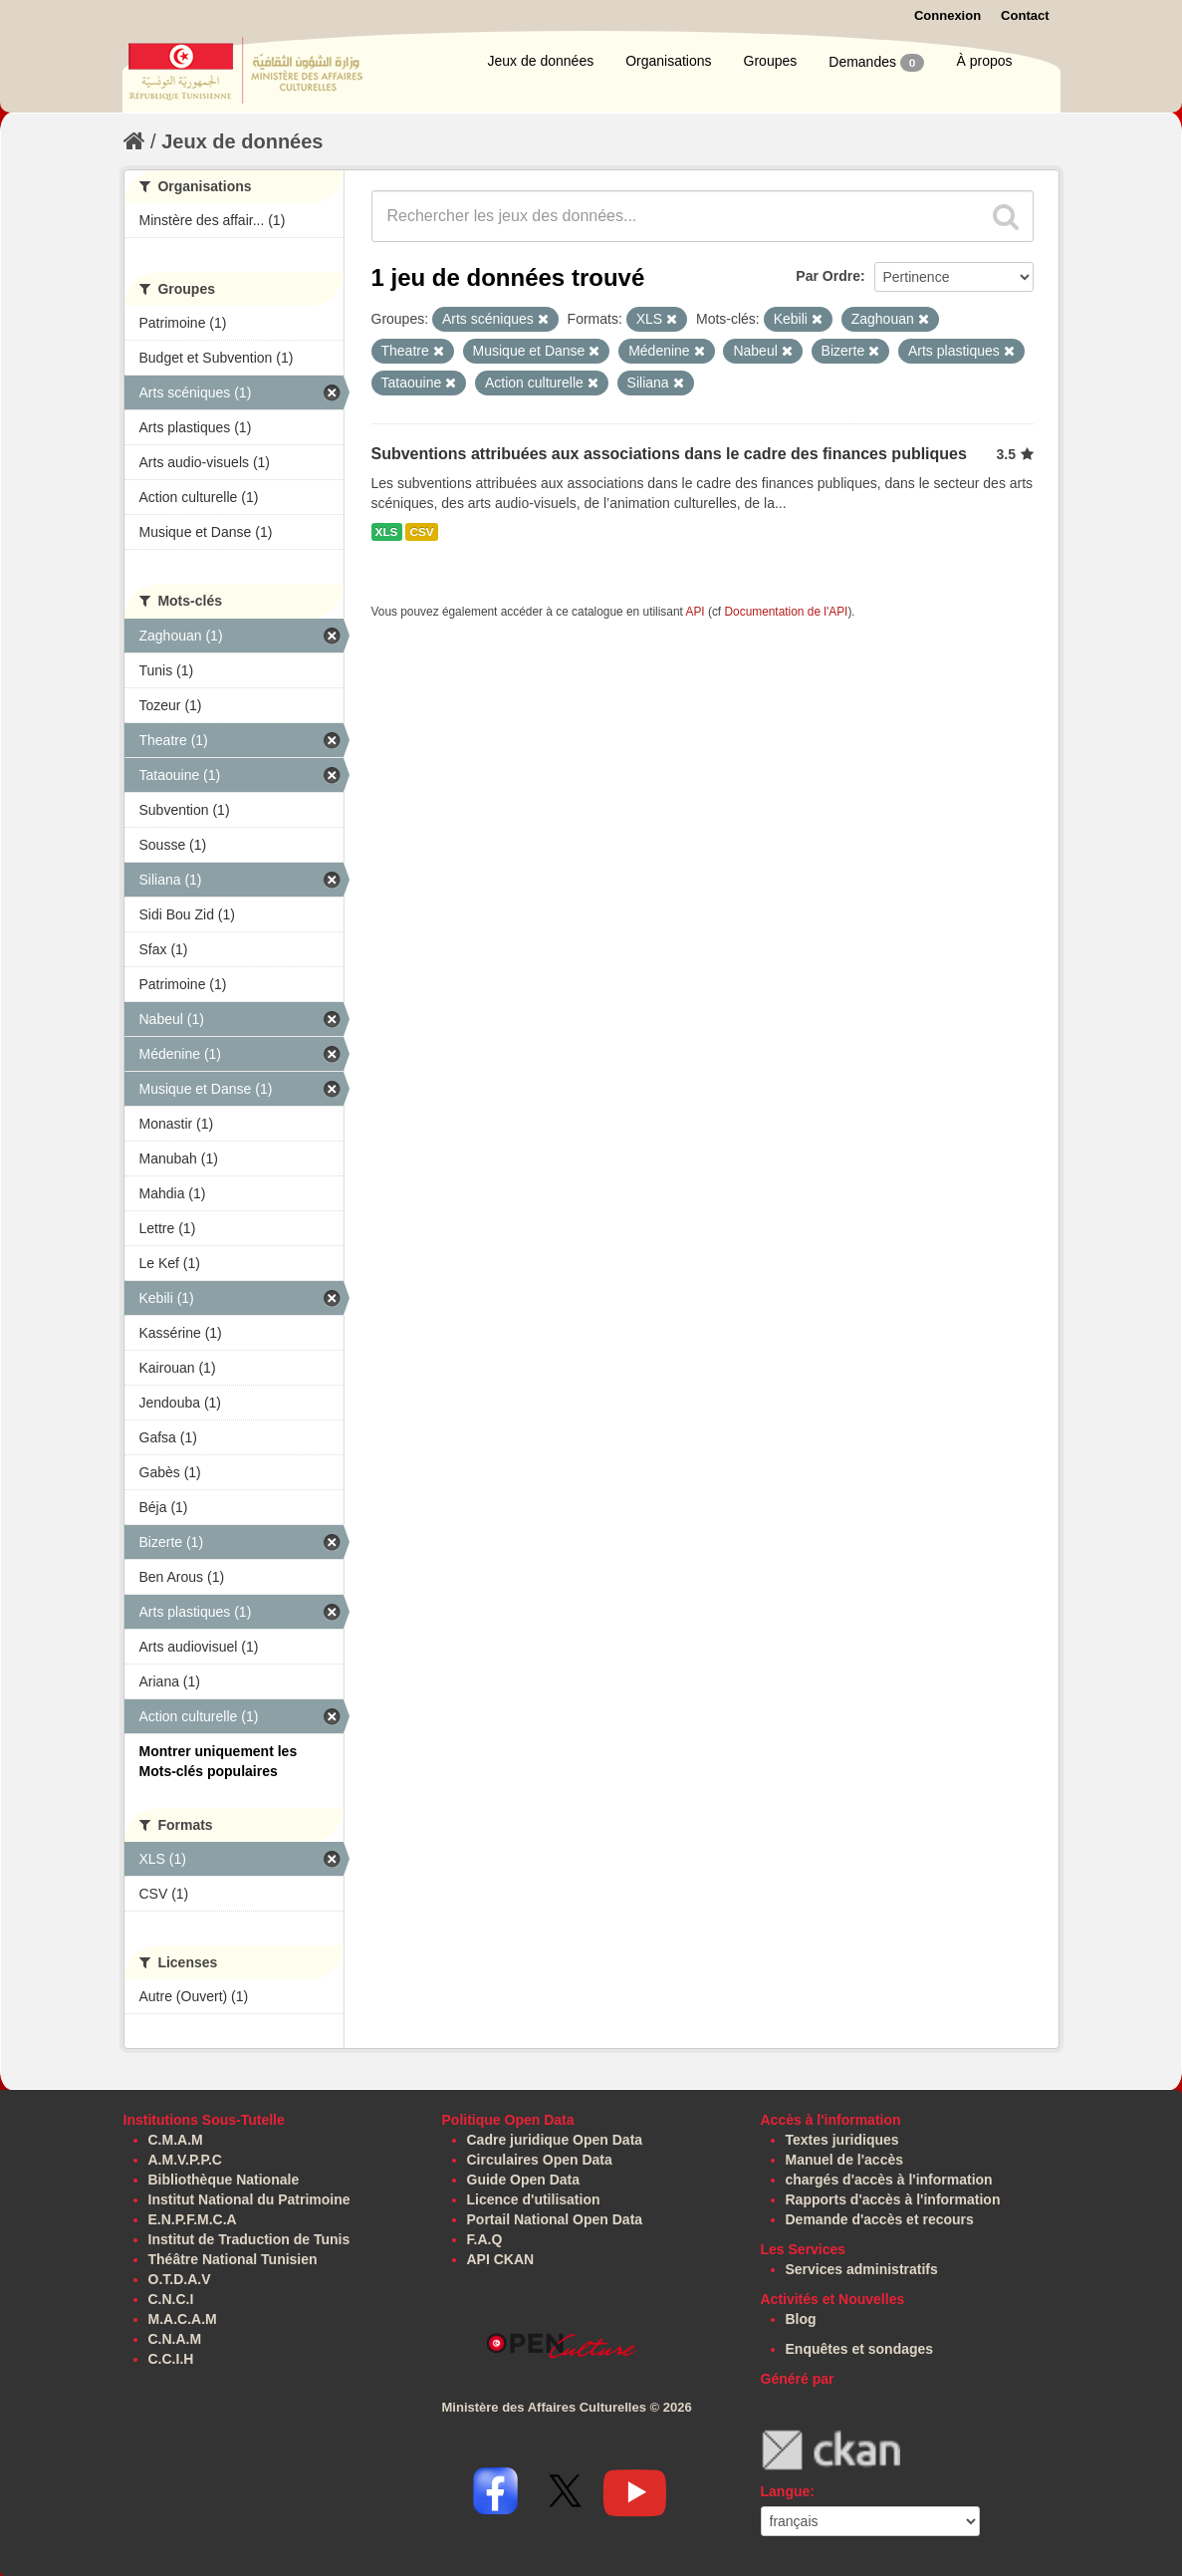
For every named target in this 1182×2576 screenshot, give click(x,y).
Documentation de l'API (785, 612)
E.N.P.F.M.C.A (192, 2219)
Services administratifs (862, 2269)
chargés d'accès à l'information (889, 2180)
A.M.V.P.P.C (185, 2160)
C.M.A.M (175, 2140)
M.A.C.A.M (182, 2319)
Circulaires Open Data (539, 2160)
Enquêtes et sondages (860, 2349)
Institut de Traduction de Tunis (249, 2239)
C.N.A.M (175, 2339)
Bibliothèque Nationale (224, 2180)
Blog (801, 2319)
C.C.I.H (171, 2359)
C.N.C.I (171, 2299)
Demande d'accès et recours (880, 2219)
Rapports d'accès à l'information (893, 2199)
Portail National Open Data (555, 2219)
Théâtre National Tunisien (233, 2259)
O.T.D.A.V (179, 2279)
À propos (984, 61)
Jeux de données (541, 61)
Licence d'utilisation (533, 2199)
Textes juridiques (842, 2140)
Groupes (771, 61)
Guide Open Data (524, 2180)
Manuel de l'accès (845, 2160)
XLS (386, 532)
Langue (786, 2491)
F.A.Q (485, 2239)
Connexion (947, 15)
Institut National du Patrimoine (249, 2199)
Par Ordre (828, 276)
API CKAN (501, 2259)
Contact (1025, 15)
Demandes (876, 63)
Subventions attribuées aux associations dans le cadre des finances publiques (669, 453)
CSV (421, 532)
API (694, 612)
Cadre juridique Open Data (555, 2140)
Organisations (668, 61)
